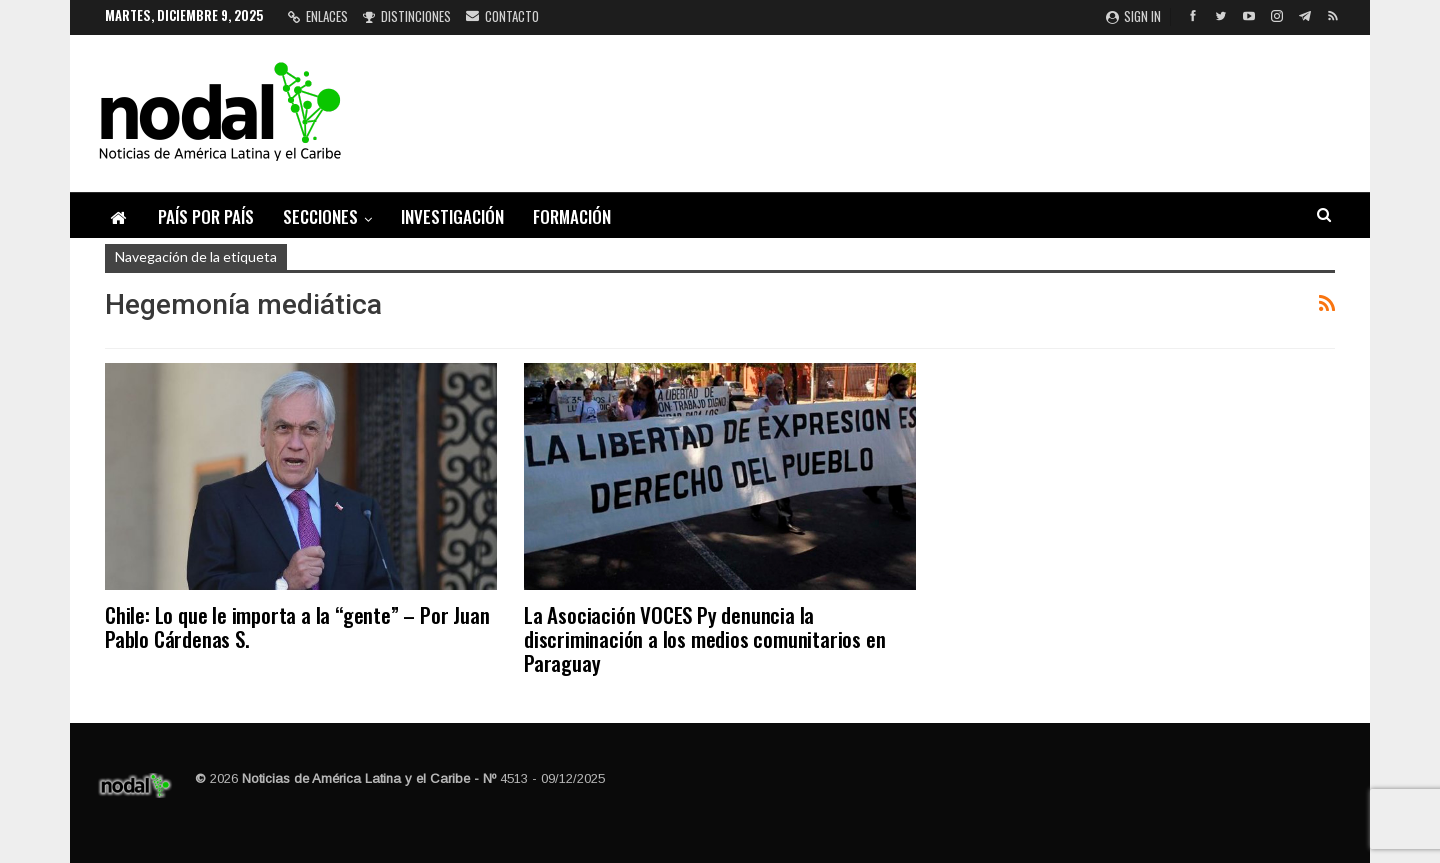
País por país (206, 216)
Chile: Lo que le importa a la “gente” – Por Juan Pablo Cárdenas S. (297, 626)
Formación (572, 216)
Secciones (320, 216)
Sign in (1133, 16)
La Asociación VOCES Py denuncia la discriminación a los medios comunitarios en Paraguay (704, 638)
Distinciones (407, 16)
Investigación (452, 216)
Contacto (502, 16)
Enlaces (318, 16)
